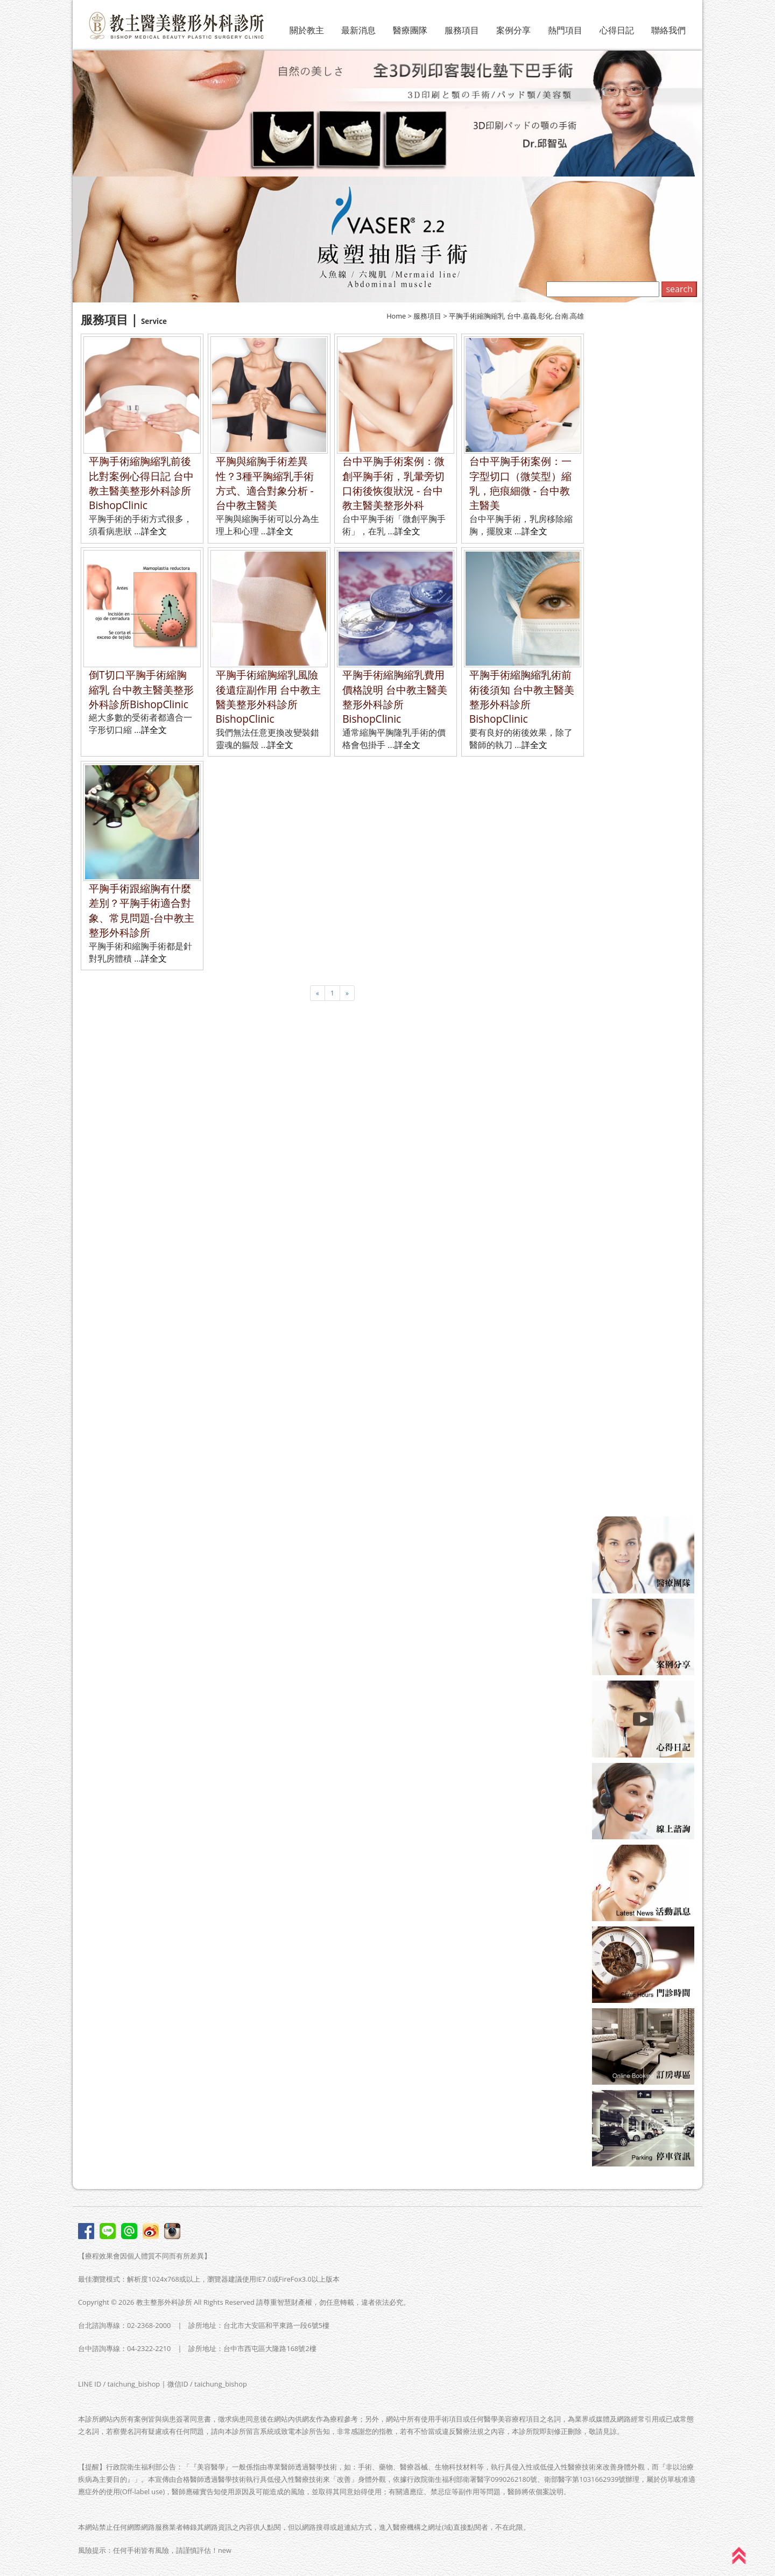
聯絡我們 (668, 30)
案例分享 (513, 30)
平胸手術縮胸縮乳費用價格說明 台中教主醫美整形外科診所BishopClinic (394, 696)
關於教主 (307, 30)
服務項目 (462, 30)
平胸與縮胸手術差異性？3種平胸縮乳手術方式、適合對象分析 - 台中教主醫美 (265, 483)
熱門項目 (565, 30)
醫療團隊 (410, 30)
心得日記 (617, 30)
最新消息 (358, 30)
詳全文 (154, 531)
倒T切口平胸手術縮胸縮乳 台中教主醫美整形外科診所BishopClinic (141, 689)
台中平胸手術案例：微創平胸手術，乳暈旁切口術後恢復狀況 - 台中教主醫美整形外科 (393, 483)
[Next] (347, 993)
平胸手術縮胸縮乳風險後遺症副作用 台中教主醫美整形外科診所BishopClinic (268, 696)
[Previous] (317, 993)
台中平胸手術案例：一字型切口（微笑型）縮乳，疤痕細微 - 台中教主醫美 (520, 483)
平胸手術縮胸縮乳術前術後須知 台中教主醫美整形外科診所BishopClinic (521, 696)
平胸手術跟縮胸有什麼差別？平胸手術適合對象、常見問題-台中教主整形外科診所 (141, 910)
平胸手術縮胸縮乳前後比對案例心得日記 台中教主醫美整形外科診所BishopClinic (141, 483)
